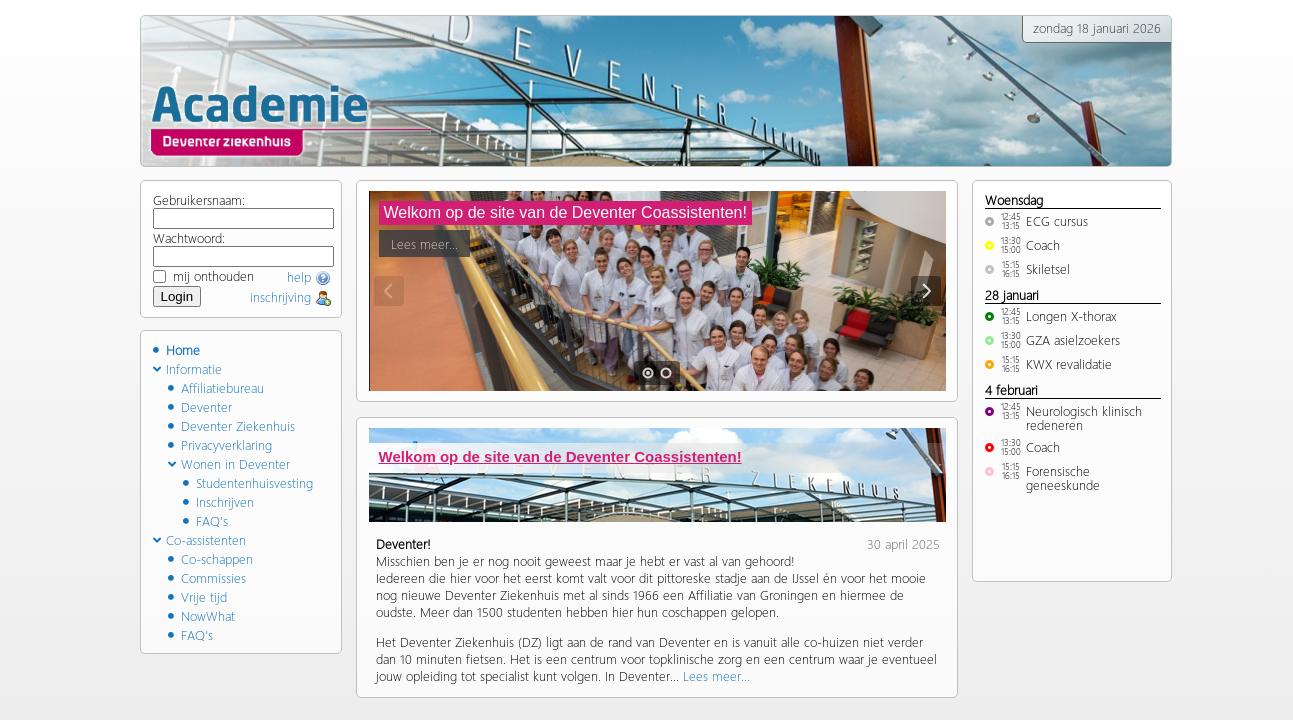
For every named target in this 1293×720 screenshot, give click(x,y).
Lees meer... (424, 240)
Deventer (200, 406)
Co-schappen (210, 558)
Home (176, 349)
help (309, 276)
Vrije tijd (197, 596)
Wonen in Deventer (229, 463)
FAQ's (205, 520)
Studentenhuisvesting (248, 482)
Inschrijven (218, 501)
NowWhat (201, 615)
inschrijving (290, 296)
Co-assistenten (199, 539)
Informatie (187, 368)
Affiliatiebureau (216, 387)
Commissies (207, 577)
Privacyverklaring (220, 444)
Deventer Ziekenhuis (231, 425)
